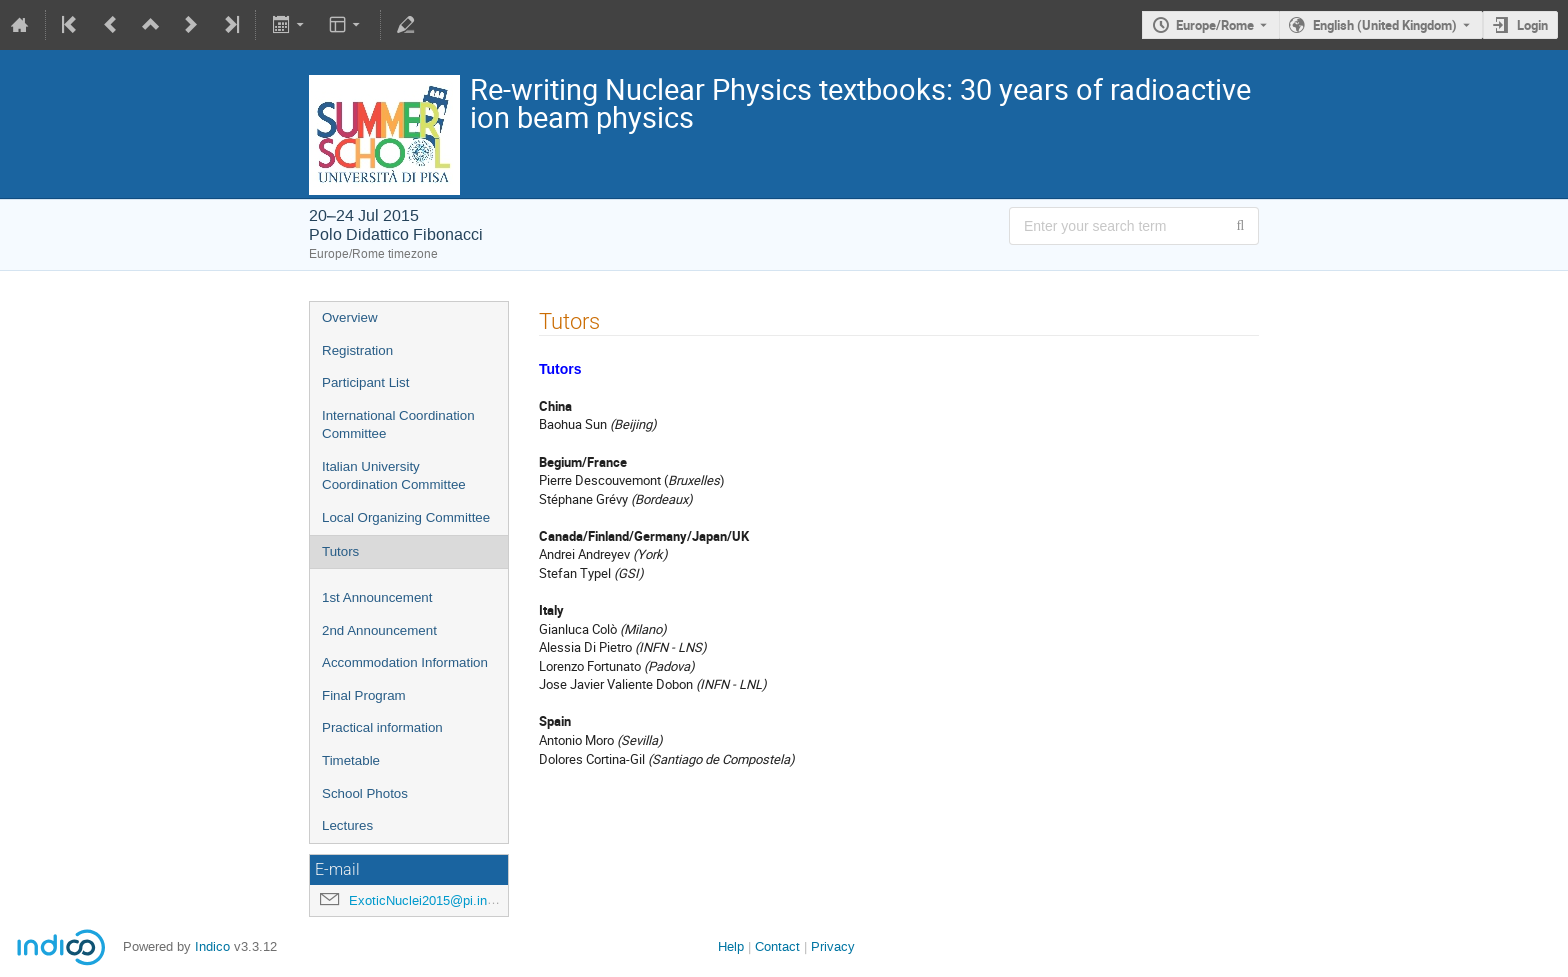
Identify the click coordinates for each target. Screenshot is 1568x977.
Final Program (364, 695)
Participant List (365, 382)
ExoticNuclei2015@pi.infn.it (429, 900)
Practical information (382, 727)
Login (1532, 25)
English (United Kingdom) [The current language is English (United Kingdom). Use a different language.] (1385, 25)
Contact (777, 946)
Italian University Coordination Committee (394, 476)
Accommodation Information (405, 662)
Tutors (340, 551)
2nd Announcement (379, 630)
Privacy (833, 946)
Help (731, 946)
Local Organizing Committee (406, 517)
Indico (212, 946)
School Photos (365, 793)
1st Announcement (377, 597)
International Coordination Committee (398, 425)
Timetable (351, 760)
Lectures (347, 825)
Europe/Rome (1215, 25)
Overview (350, 317)
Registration (357, 350)
